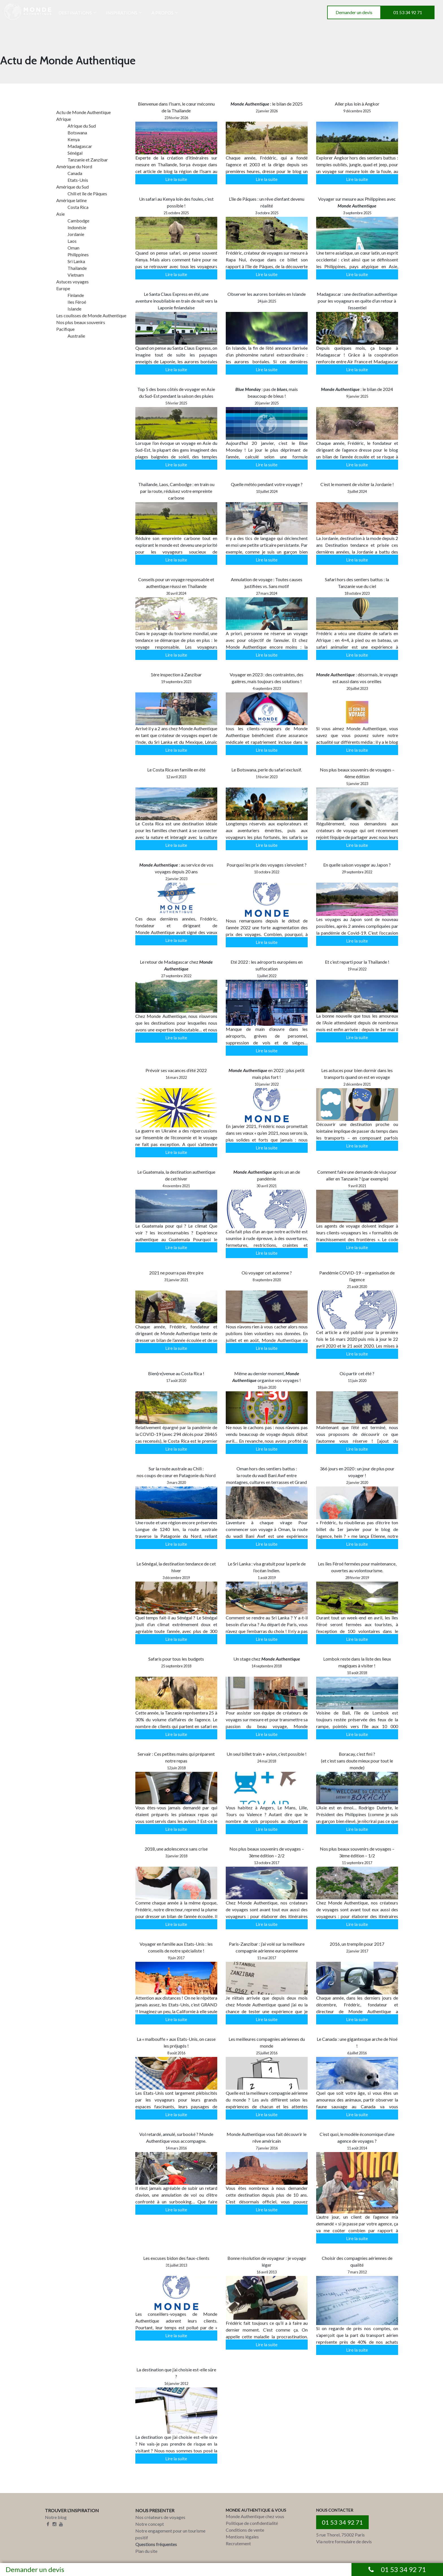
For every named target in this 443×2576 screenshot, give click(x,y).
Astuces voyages (72, 281)
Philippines (78, 254)
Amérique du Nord (74, 166)
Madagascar (80, 146)
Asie (60, 214)
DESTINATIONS (75, 12)
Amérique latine (71, 200)
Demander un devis (354, 12)
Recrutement (238, 2543)
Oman (73, 247)
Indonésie (77, 227)
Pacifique (65, 329)
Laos (72, 241)
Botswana (77, 132)
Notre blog (56, 2517)
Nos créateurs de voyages (160, 2517)
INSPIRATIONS (121, 12)
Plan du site (146, 2551)
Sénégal (75, 153)
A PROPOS (162, 12)
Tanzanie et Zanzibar (88, 159)
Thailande (77, 268)
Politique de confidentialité (252, 2523)
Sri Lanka (76, 261)
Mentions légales (242, 2536)
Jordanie (76, 234)
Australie (76, 335)
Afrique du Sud (82, 125)
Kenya (74, 139)
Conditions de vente (245, 2530)
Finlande (76, 295)
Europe (63, 288)
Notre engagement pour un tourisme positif (170, 2534)
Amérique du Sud (72, 186)
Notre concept (149, 2524)
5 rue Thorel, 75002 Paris (340, 2534)
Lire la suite (176, 179)
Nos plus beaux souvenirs (80, 322)
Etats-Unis (78, 180)
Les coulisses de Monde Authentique (91, 315)
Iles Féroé (77, 302)
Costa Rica (78, 207)
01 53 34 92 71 (407, 12)
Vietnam (76, 274)
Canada (75, 173)
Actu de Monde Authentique (83, 112)
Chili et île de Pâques (87, 193)
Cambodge (78, 220)
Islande (74, 308)
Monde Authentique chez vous (255, 2516)
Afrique (63, 119)
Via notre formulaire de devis (344, 2541)
